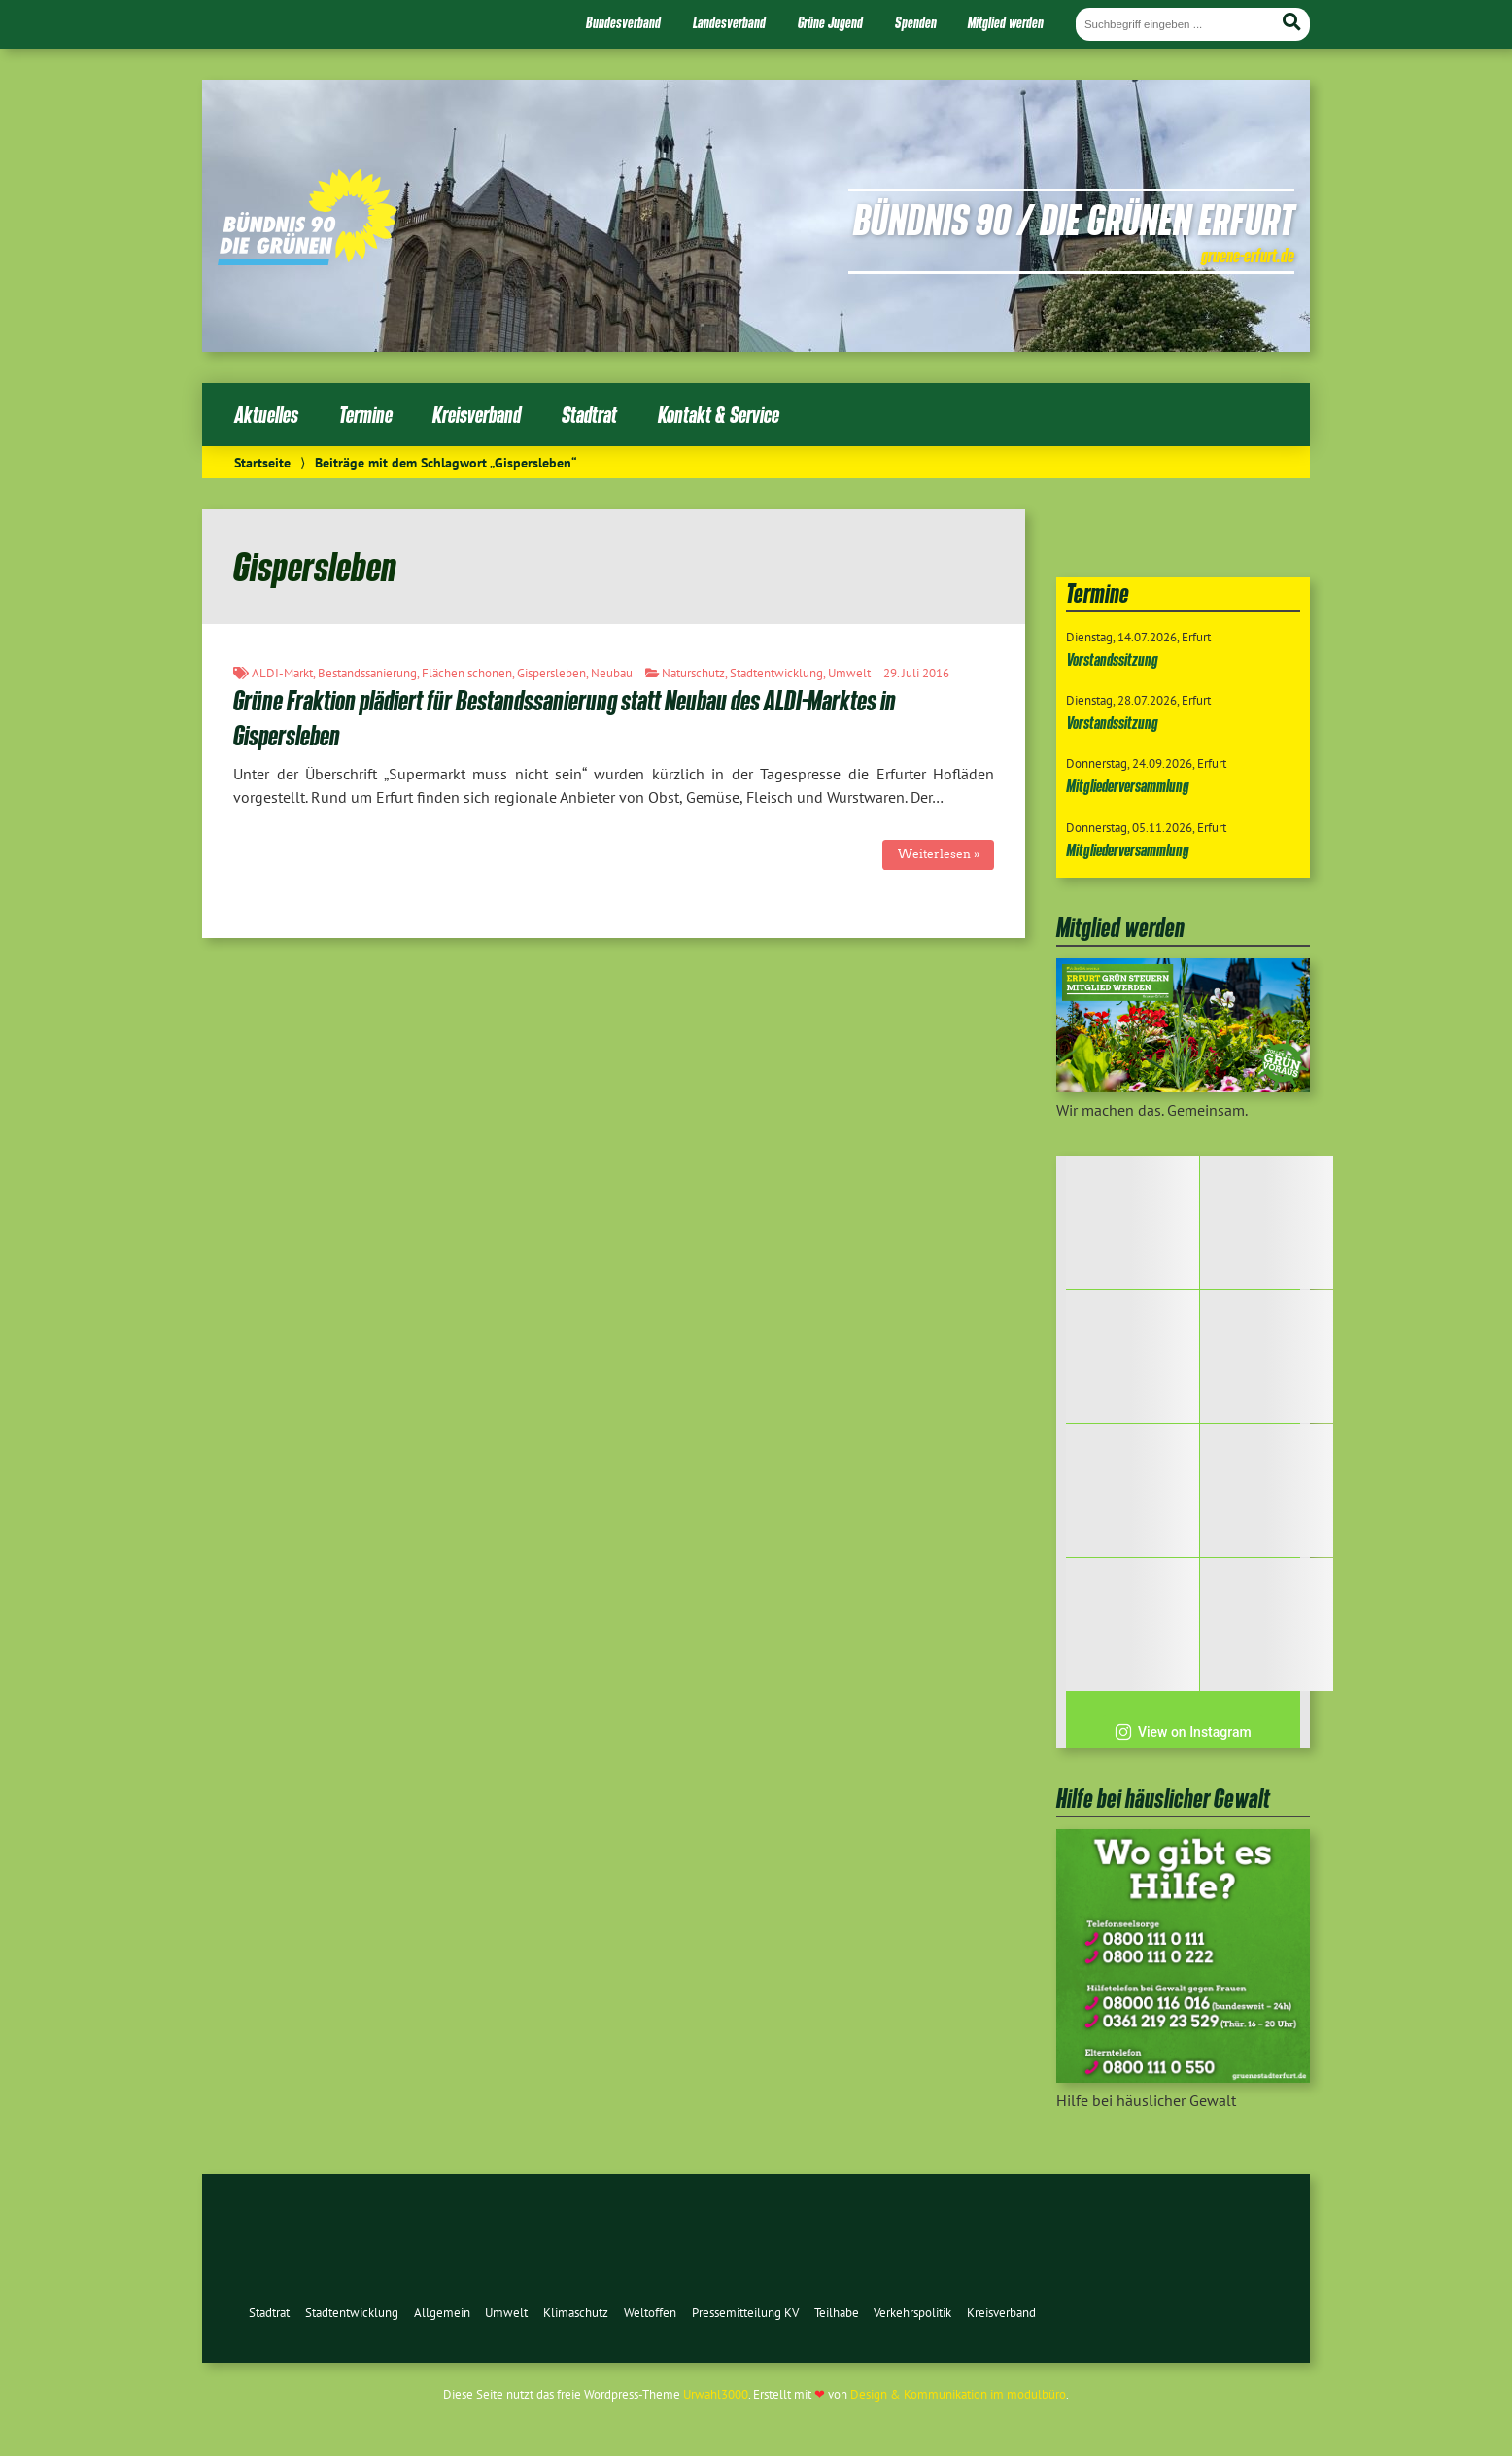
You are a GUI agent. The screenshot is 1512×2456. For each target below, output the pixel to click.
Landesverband (729, 22)
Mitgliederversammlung (1127, 786)
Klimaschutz (575, 2312)
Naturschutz (693, 673)
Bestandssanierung (367, 673)
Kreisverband (476, 414)
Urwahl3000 (715, 2394)
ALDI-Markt (282, 673)
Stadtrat (589, 414)
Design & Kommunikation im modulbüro (958, 2394)
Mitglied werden (1006, 22)
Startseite (262, 462)
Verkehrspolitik (912, 2312)
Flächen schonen (467, 673)
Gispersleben (551, 673)
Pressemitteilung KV (745, 2312)
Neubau (612, 673)
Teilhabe (836, 2312)
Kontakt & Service (718, 414)
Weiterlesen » (938, 854)
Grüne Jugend (830, 22)
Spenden (916, 22)
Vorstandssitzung (1112, 659)
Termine (366, 414)
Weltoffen (650, 2312)
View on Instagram (1183, 1732)
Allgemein (442, 2312)
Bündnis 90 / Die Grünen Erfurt (1073, 218)
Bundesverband (623, 22)
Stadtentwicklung (776, 673)
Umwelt (849, 673)
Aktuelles (266, 414)
